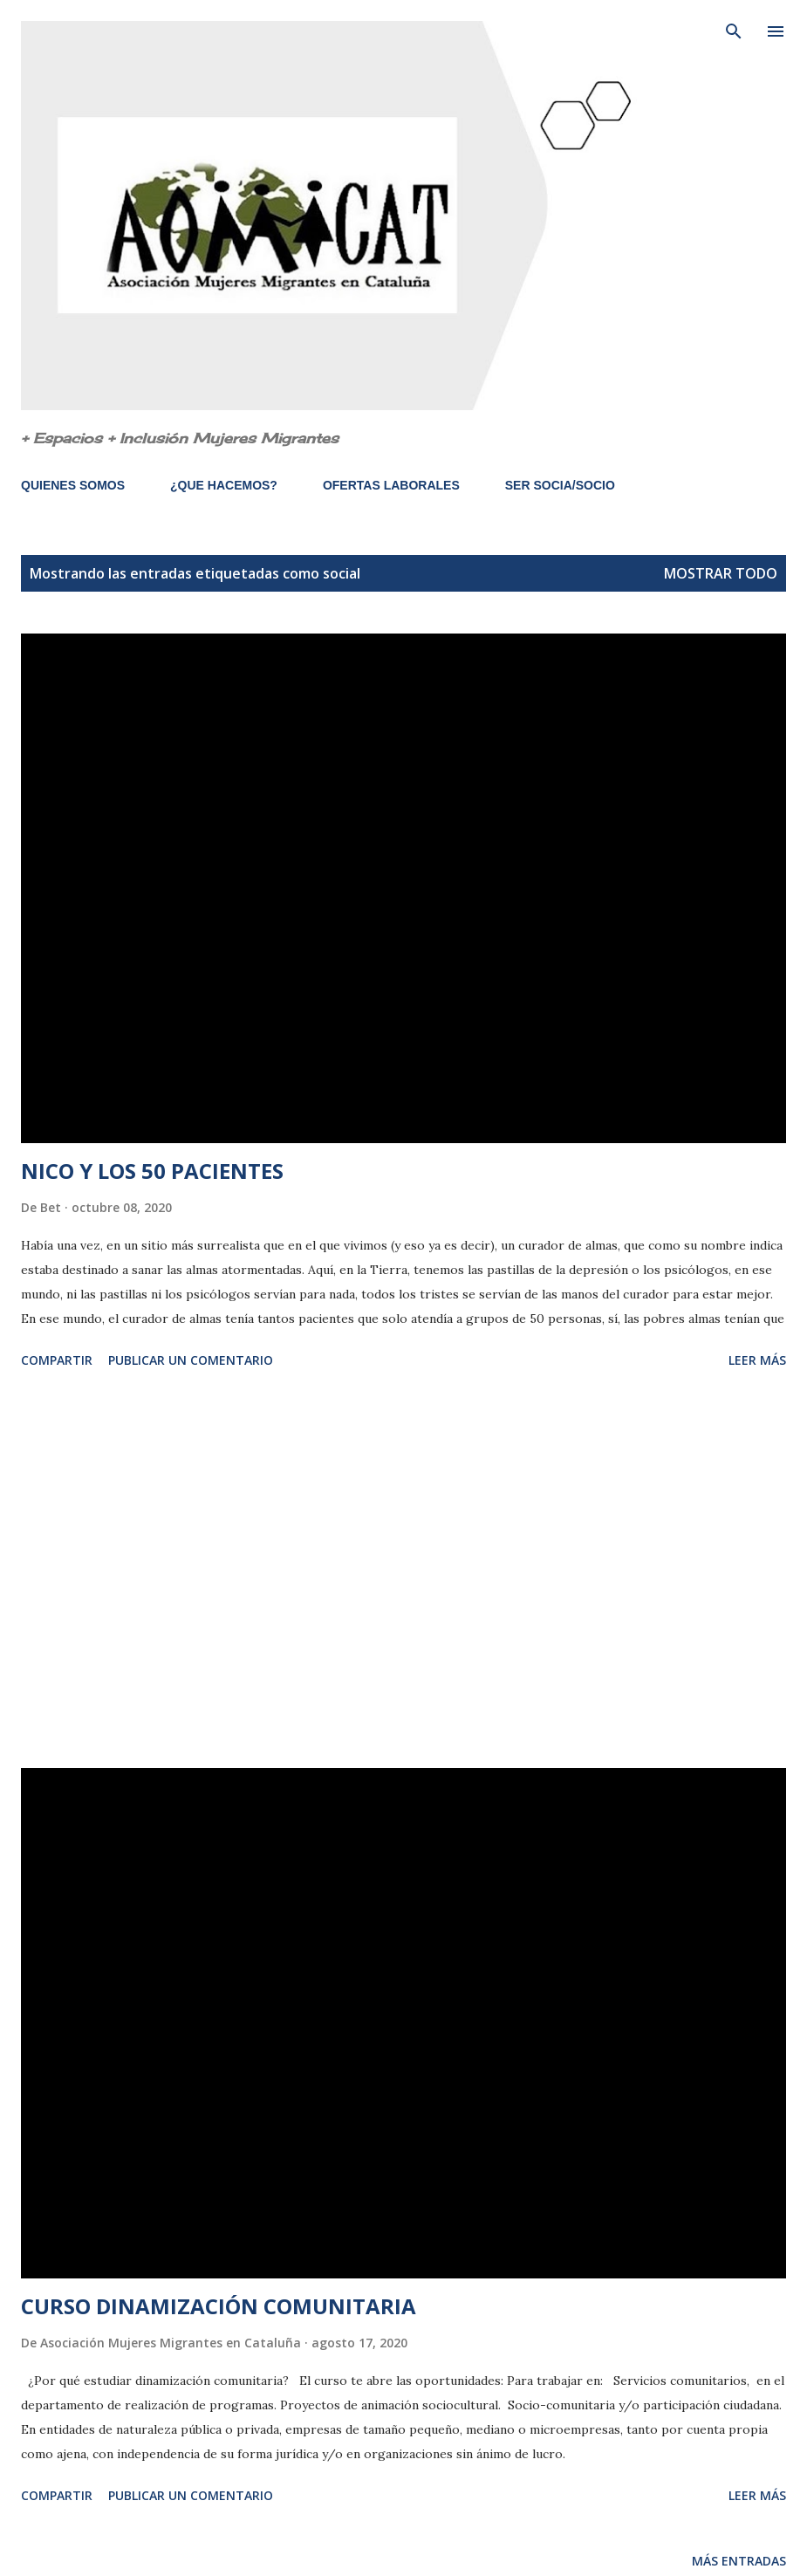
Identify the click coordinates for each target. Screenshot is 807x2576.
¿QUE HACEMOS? (223, 485)
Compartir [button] (56, 1360)
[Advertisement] (403, 1571)
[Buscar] (733, 31)
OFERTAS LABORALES (391, 485)
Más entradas (739, 2560)
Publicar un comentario (190, 1360)
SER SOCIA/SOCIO (560, 485)
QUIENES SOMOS (73, 485)
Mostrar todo (720, 573)
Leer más (757, 1360)
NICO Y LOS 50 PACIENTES (152, 1170)
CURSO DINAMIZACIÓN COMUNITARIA (218, 2306)
